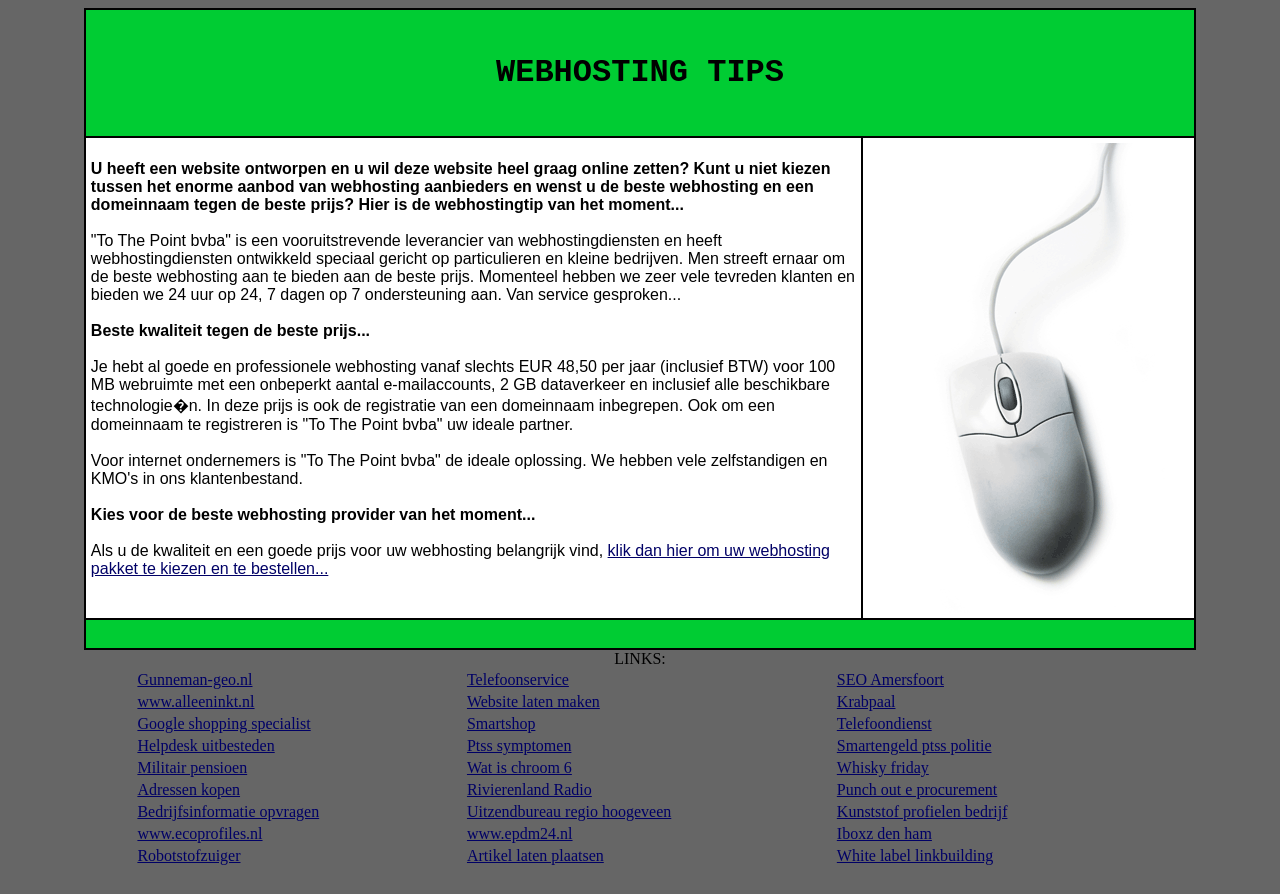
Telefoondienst (884, 723)
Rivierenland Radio (529, 789)
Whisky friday (883, 767)
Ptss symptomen (519, 745)
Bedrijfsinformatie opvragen (228, 811)
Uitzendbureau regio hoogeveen (569, 811)
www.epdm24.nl (520, 833)
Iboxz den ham (884, 833)
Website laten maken (533, 701)
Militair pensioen (192, 767)
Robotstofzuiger (188, 855)
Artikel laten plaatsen (535, 855)
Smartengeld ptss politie (914, 745)
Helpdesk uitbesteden (205, 745)
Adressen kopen (188, 789)
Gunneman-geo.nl (194, 679)
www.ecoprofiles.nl (199, 833)
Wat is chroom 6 (519, 767)
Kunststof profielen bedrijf (922, 811)
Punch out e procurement (917, 789)
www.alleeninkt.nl (195, 701)
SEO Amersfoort (890, 679)
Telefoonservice (518, 679)
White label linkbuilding (915, 855)
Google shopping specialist (223, 723)
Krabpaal (866, 701)
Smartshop (501, 723)
